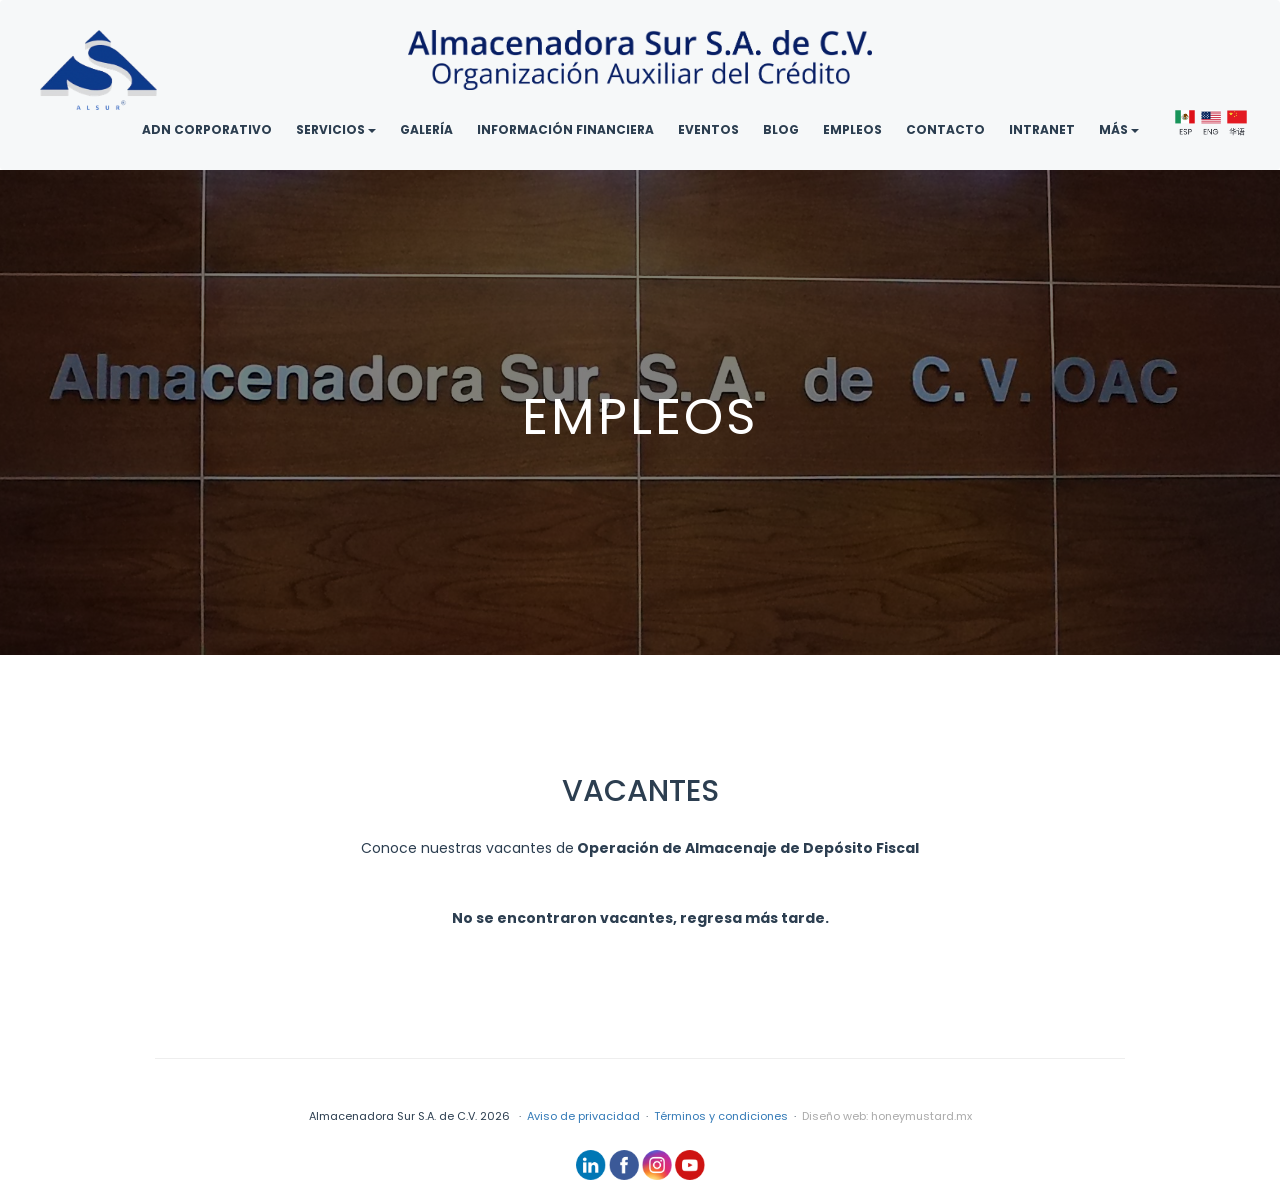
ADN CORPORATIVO (207, 129)
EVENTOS (708, 129)
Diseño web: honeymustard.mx (887, 1116)
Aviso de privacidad (583, 1116)
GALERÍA (426, 129)
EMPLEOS (852, 129)
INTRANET (1042, 129)
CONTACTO (945, 129)
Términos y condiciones (721, 1116)
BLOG (781, 129)
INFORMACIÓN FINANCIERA (565, 129)
